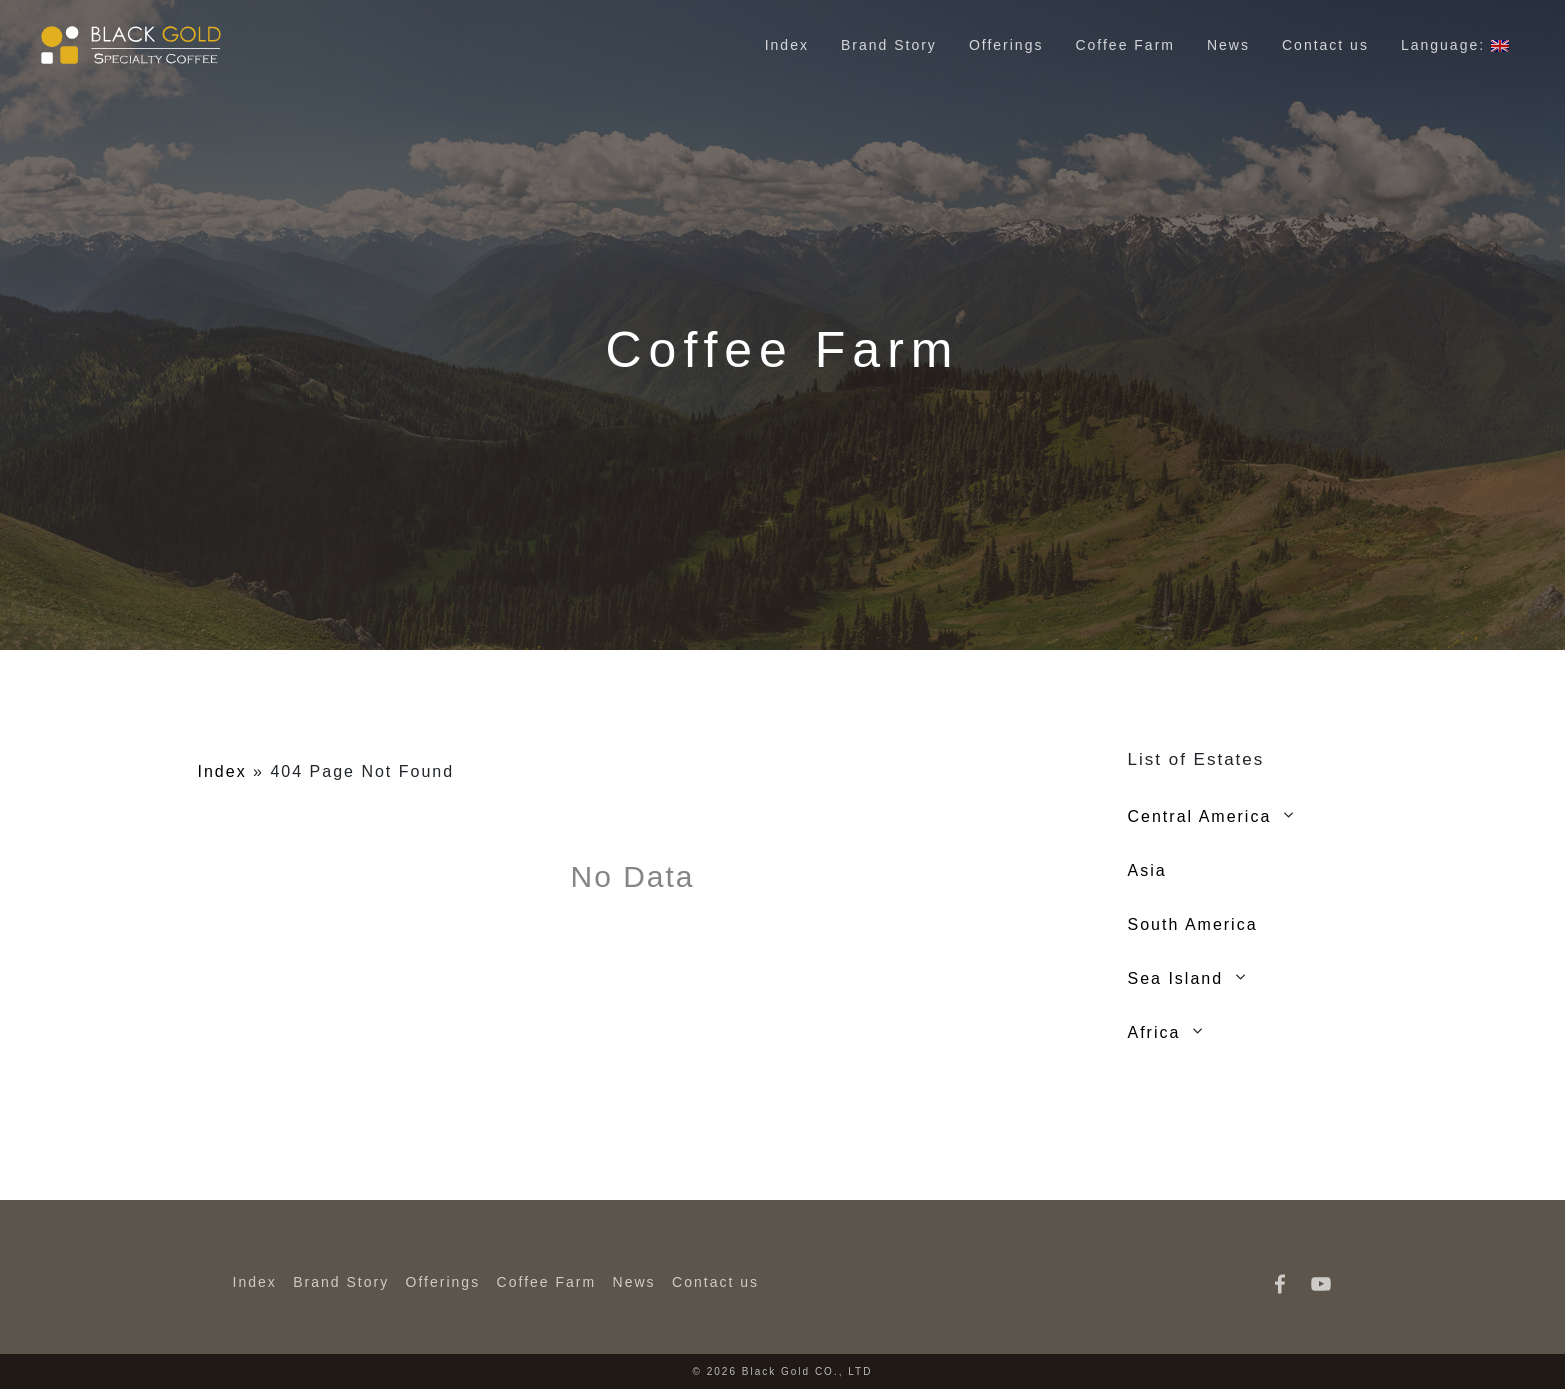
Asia (1147, 870)
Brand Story (889, 45)
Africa (1154, 1032)
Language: (1455, 45)
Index (787, 45)
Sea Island (1176, 978)
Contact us (1325, 45)
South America (1193, 924)
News (1228, 45)
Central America (1200, 816)
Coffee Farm (1125, 45)
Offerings (1006, 45)
